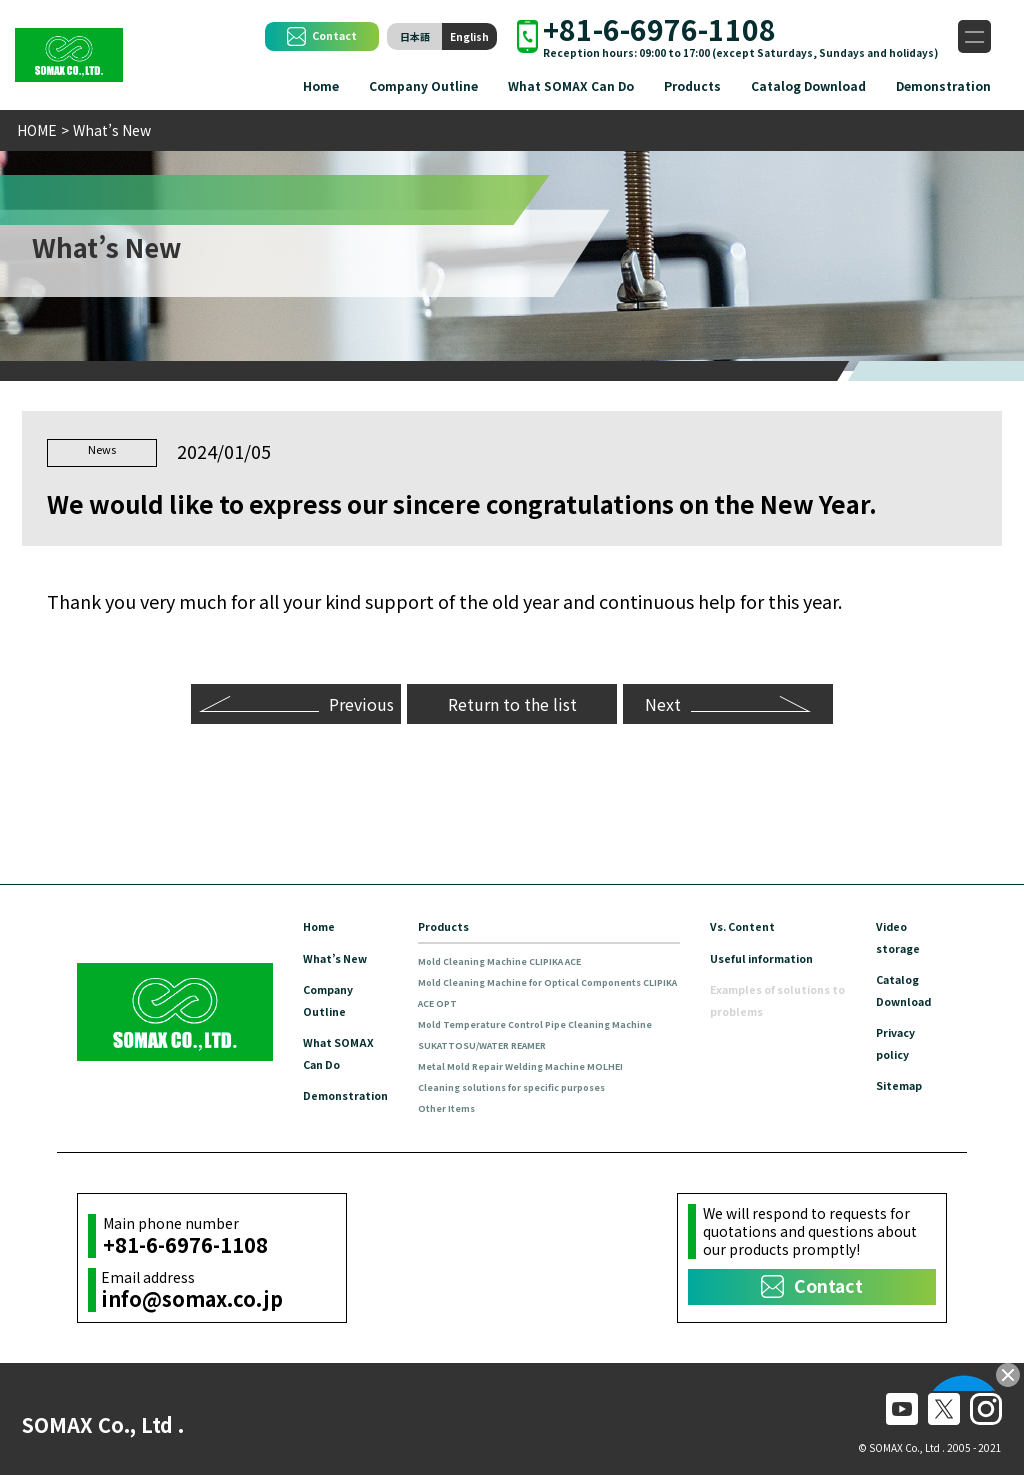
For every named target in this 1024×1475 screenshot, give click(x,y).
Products (692, 85)
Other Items (461, 1104)
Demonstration (943, 85)
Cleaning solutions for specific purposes (536, 1083)
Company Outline (423, 85)
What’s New (339, 954)
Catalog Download (808, 85)
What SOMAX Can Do (571, 85)
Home (321, 85)
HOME (37, 130)
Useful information (770, 954)
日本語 (415, 36)
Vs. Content (748, 923)
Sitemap (902, 1079)
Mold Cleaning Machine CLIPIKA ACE (520, 957)
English (469, 36)
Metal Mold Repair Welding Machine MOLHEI (543, 1062)
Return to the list (512, 700)
